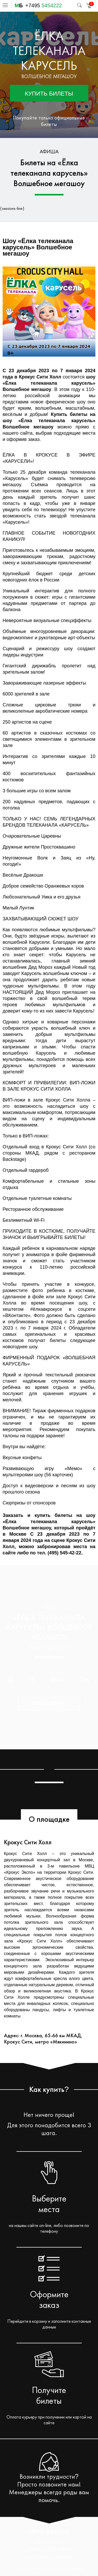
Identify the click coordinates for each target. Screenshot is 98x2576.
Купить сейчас (49, 1703)
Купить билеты (49, 93)
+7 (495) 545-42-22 (49, 2549)
